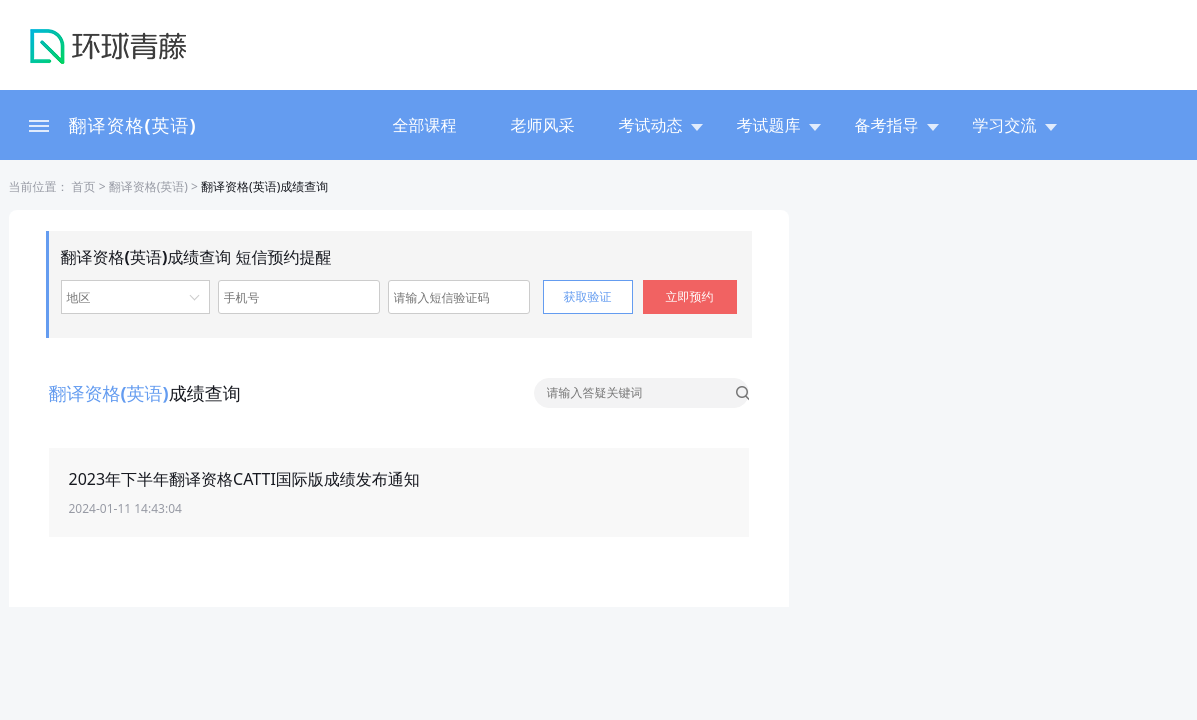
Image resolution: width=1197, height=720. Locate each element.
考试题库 (779, 125)
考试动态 (661, 125)
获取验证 (588, 296)
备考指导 (897, 125)
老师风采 (543, 125)
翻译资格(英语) (133, 125)
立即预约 (690, 296)
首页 (82, 186)
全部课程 (425, 125)
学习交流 (1015, 125)
